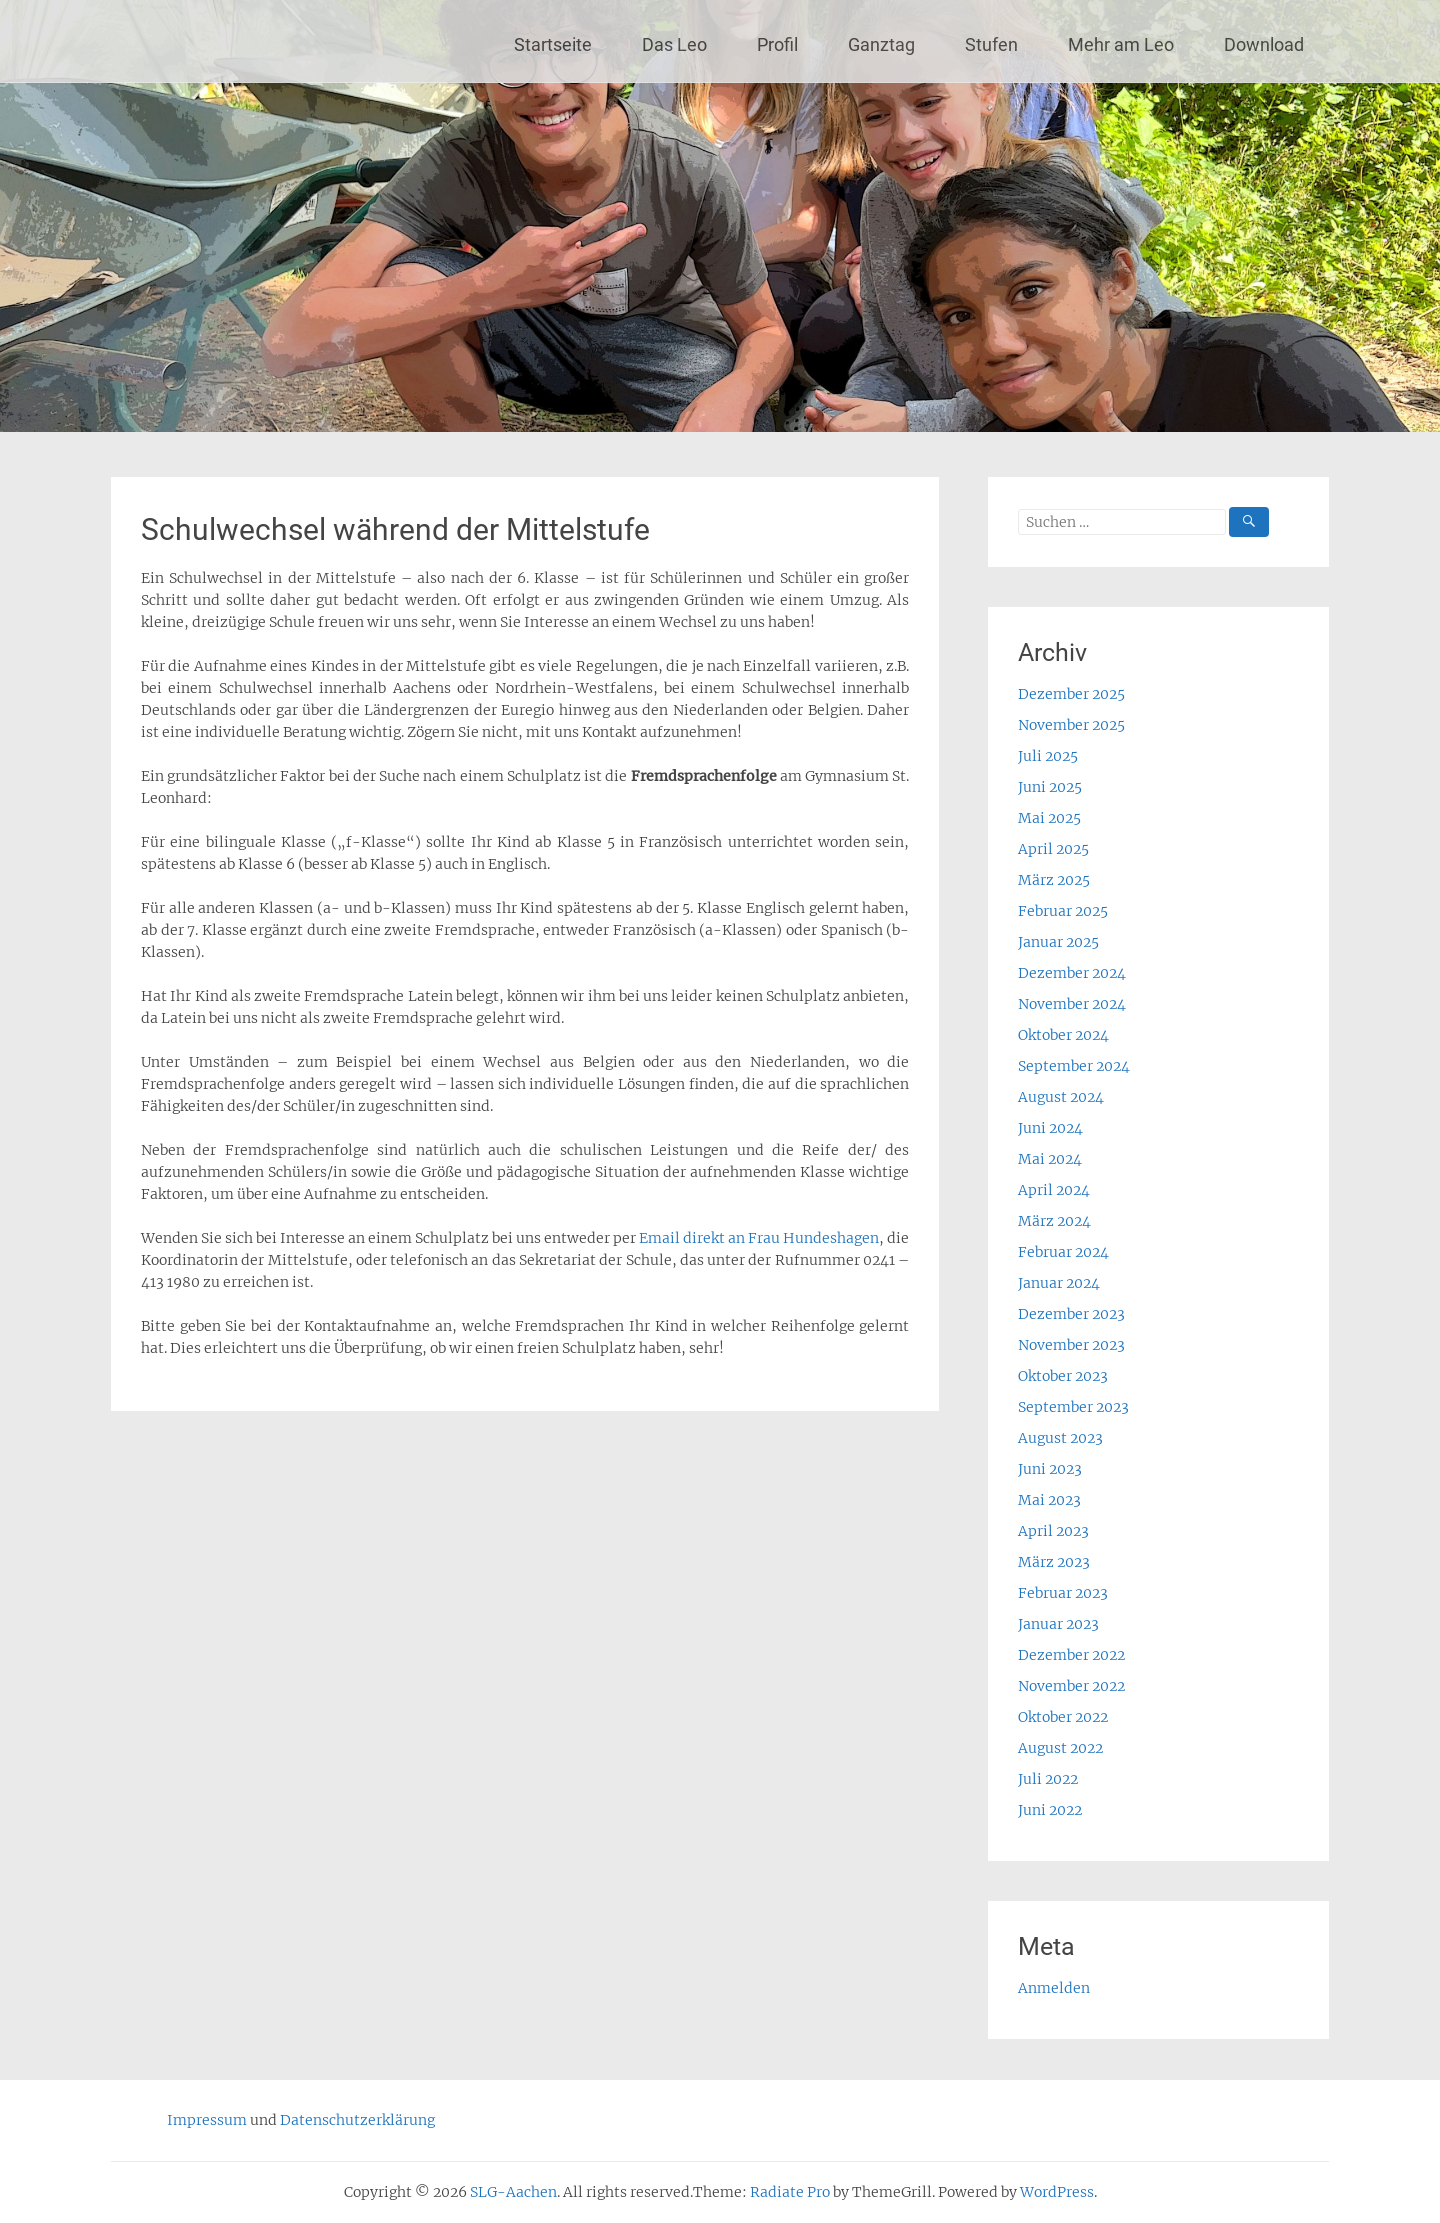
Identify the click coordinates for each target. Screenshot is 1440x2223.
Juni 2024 (1050, 1128)
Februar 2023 (1063, 1593)
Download (1264, 44)
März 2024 (1054, 1221)
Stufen (991, 44)
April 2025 (1053, 849)
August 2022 (1060, 1748)
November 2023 (1071, 1345)
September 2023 (1073, 1407)
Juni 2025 (1050, 787)
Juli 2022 (1048, 1779)
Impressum (207, 2120)
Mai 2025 (1049, 818)
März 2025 (1054, 880)
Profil (777, 44)
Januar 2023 (1058, 1624)
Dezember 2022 (1071, 1655)
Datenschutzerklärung (357, 2120)
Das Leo (674, 44)
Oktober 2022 (1063, 1717)
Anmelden (1054, 1988)
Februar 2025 (1063, 911)
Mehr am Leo (1121, 44)
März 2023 (1054, 1562)
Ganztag (881, 44)
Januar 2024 (1059, 1283)
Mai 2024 (1050, 1159)
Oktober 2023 (1063, 1376)
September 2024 (1074, 1066)
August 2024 (1061, 1097)
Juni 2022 (1050, 1810)
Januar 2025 (1058, 942)
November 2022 (1071, 1686)
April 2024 (1054, 1190)
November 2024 (1072, 1004)
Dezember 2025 (1071, 694)
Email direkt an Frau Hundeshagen (759, 1238)
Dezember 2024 (1072, 973)
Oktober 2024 (1063, 1035)
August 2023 (1060, 1438)
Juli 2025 (1048, 756)
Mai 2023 (1049, 1500)
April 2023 (1053, 1531)
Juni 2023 (1050, 1469)
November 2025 (1071, 725)
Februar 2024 (1063, 1252)
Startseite (553, 44)
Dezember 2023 (1071, 1314)
